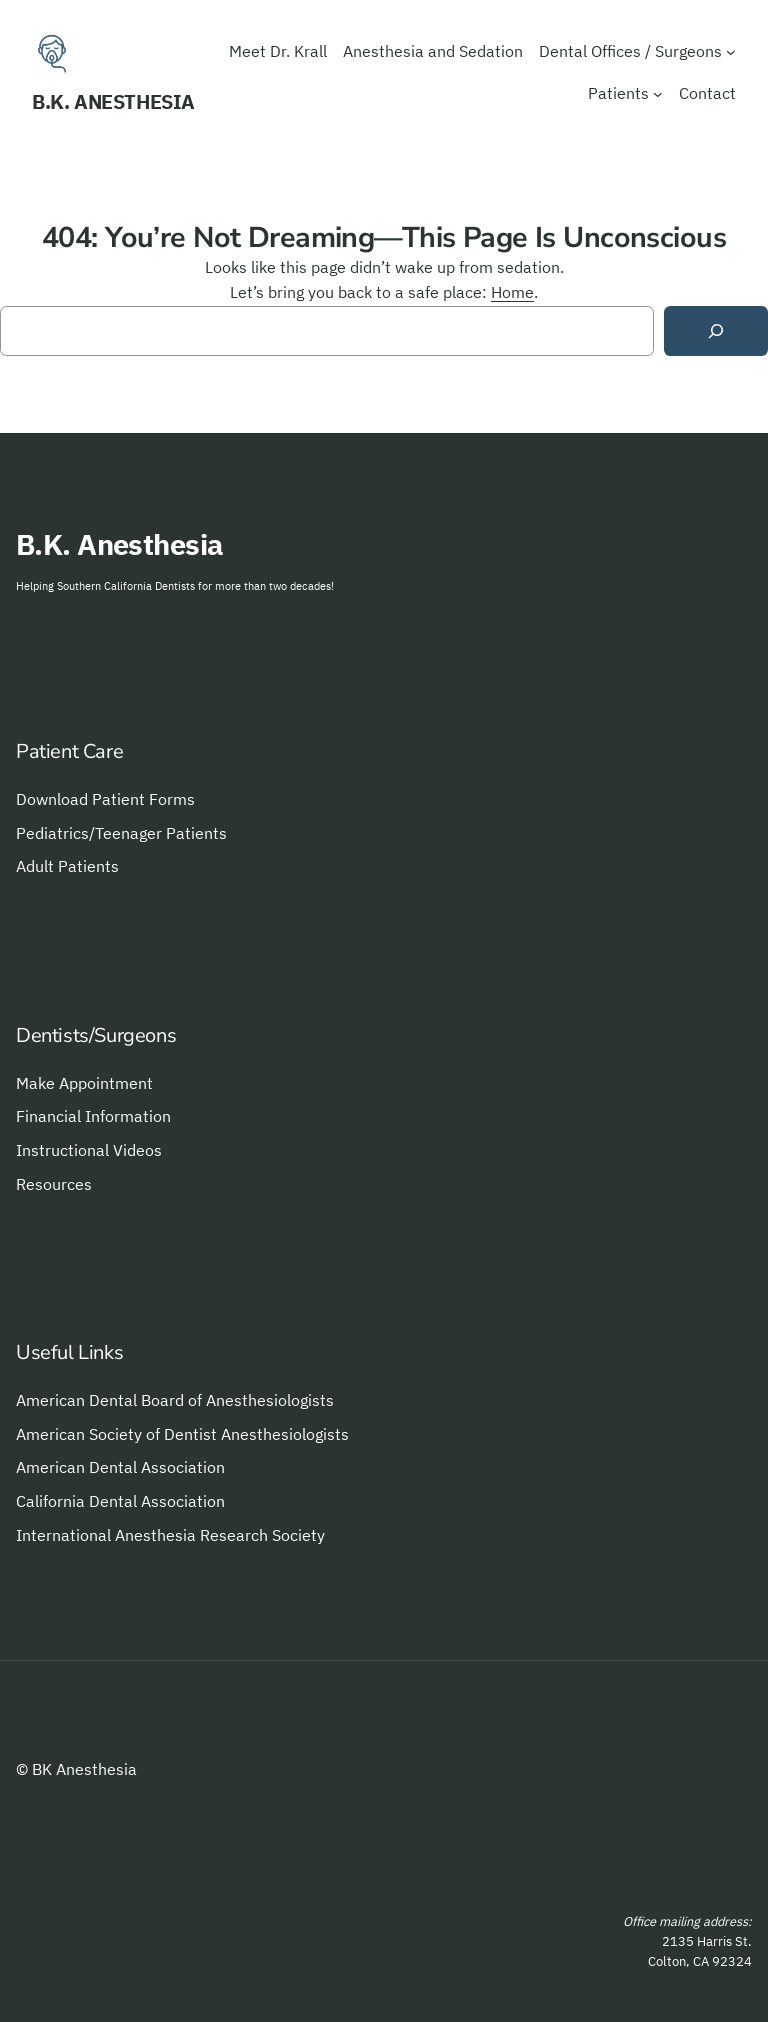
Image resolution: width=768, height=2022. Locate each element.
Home (512, 292)
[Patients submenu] (658, 94)
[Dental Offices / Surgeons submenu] (731, 52)
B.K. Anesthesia (113, 101)
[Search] (716, 331)
